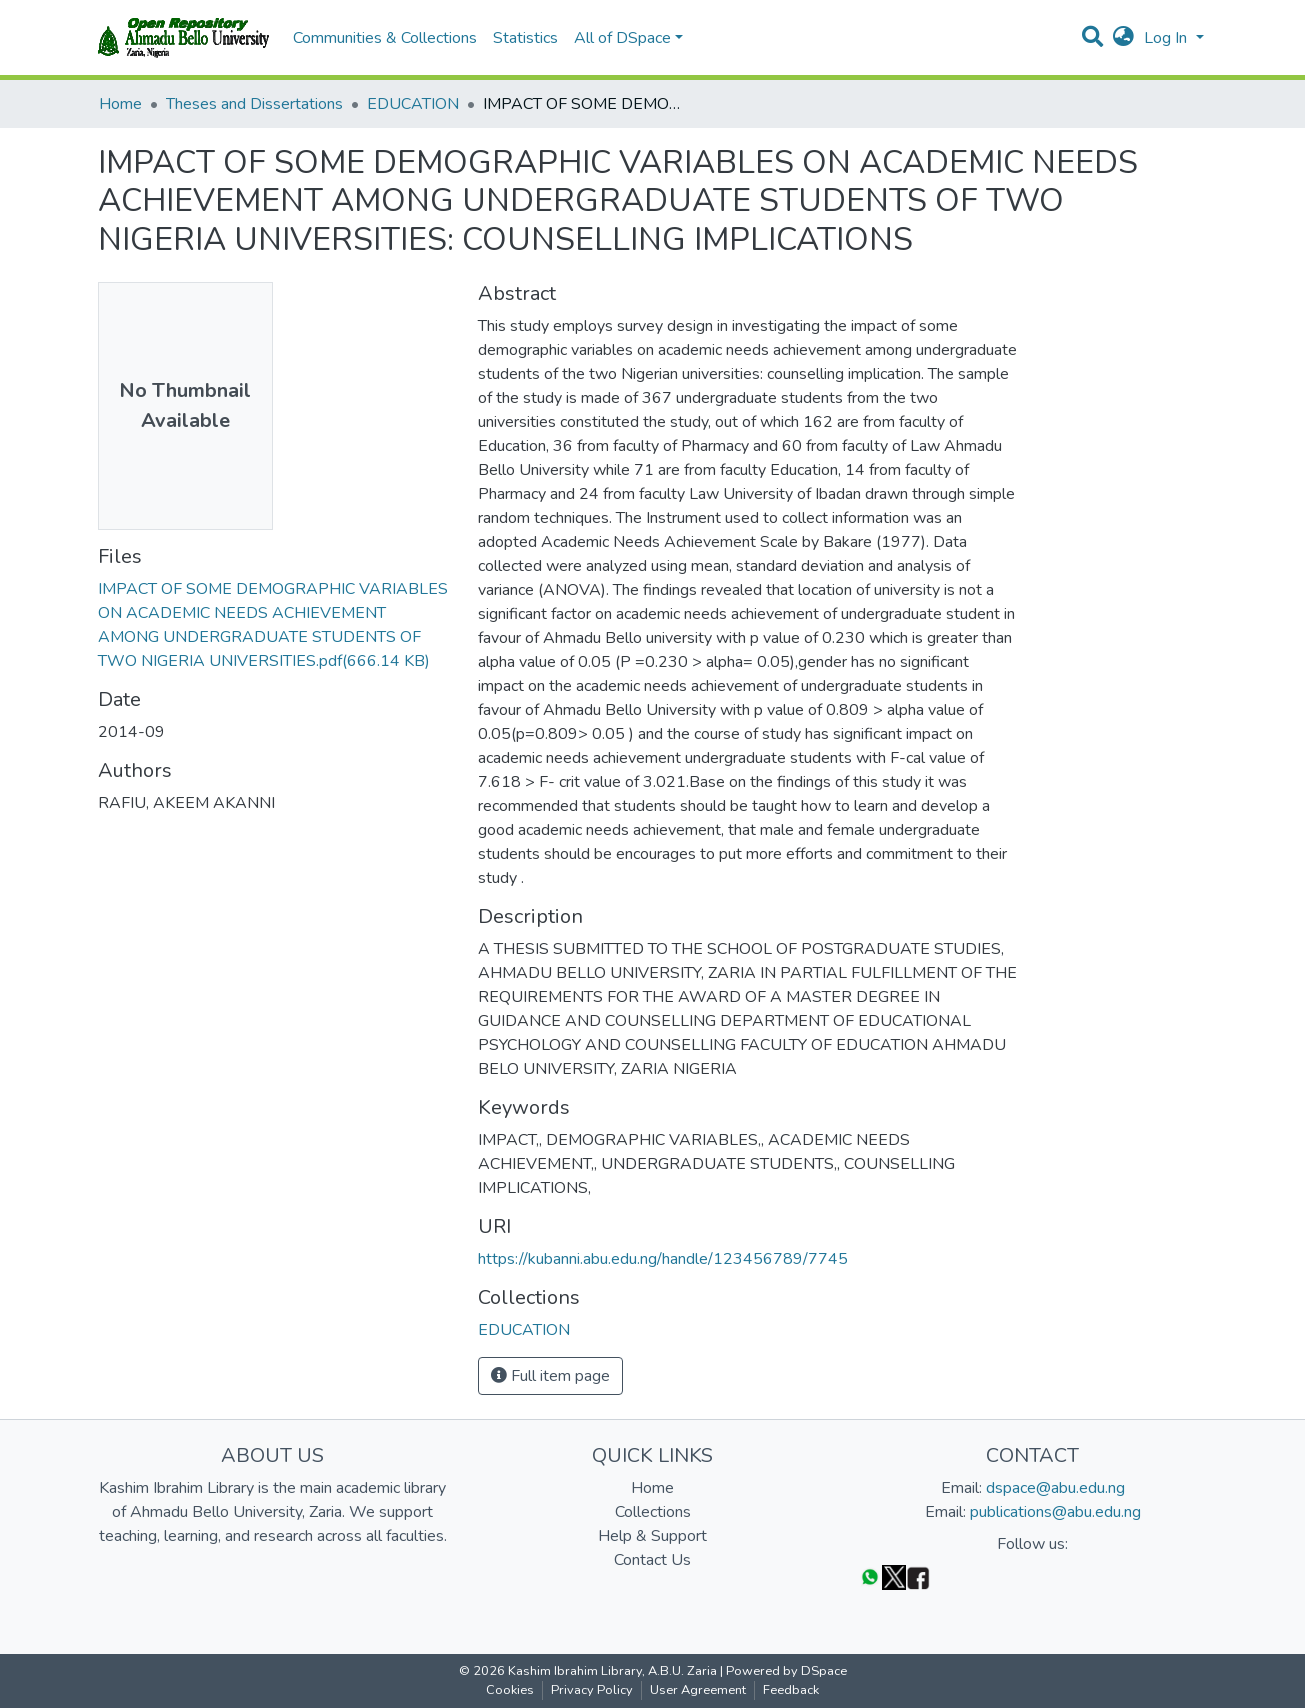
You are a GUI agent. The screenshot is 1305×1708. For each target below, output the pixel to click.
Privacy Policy (592, 1690)
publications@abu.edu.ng (1055, 1512)
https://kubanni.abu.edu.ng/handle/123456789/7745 (663, 1259)
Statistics (525, 38)
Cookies (510, 1690)
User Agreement (698, 1690)
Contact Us (652, 1560)
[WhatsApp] (870, 1576)
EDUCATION (413, 104)
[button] (1123, 38)
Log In (1167, 38)
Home (120, 104)
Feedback (791, 1690)
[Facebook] (918, 1576)
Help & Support (652, 1536)
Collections (653, 1512)
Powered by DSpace (786, 1671)
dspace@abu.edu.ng (1055, 1488)
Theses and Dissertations (254, 104)
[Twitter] (894, 1576)
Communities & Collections (385, 38)
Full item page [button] (550, 1376)
